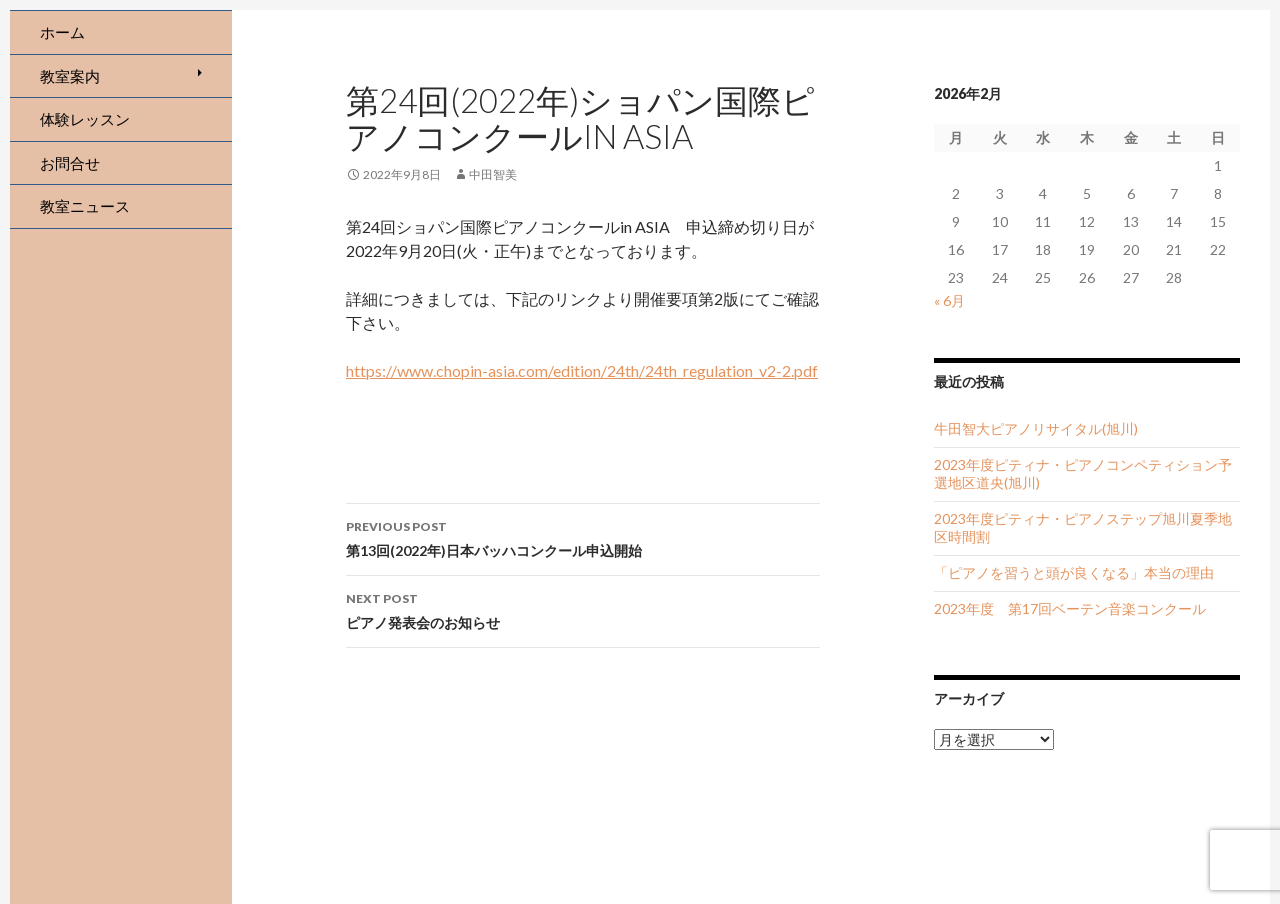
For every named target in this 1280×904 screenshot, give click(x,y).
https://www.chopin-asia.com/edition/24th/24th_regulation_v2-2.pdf (582, 370)
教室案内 (70, 76)
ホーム (62, 32)
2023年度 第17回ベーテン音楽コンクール (1070, 608)
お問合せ (70, 163)
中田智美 (493, 174)
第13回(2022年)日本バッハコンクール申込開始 (583, 537)
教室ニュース (85, 206)
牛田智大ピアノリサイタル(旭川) (1036, 428)
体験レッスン (85, 119)
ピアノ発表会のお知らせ (583, 609)
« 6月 (949, 300)
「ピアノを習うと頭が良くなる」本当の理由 (1074, 572)
